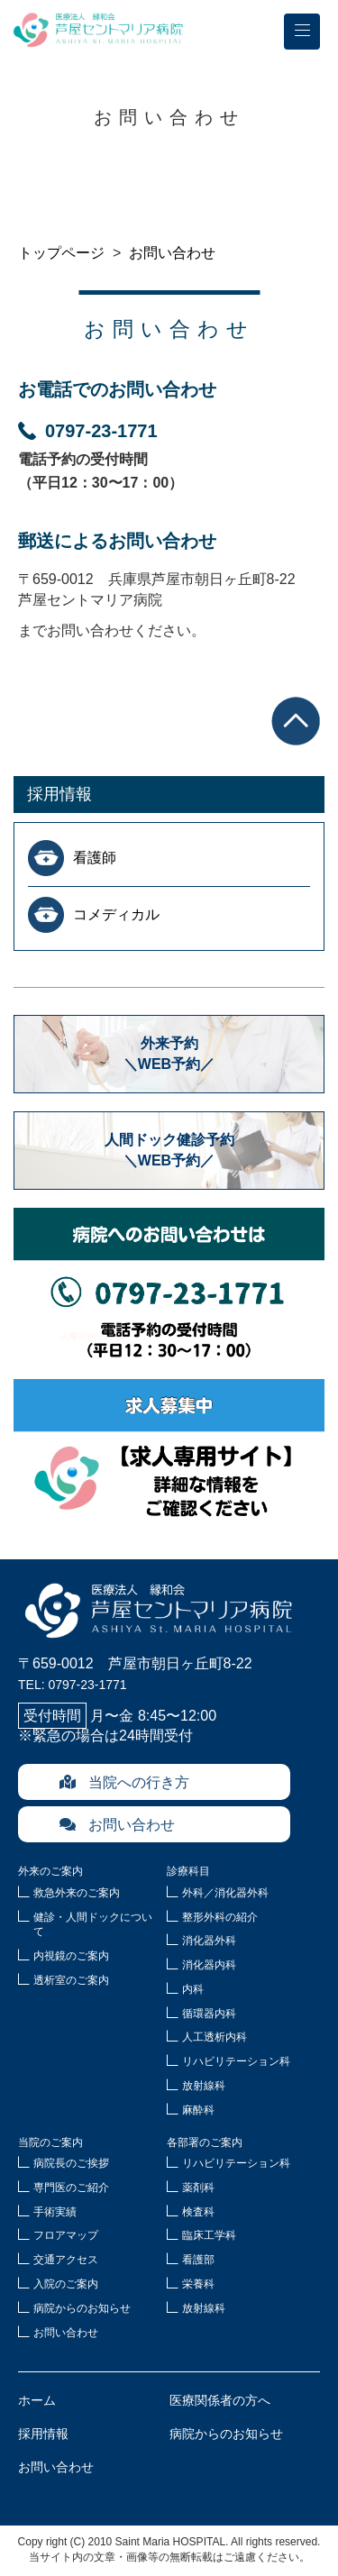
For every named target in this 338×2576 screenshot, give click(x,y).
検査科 (198, 2212)
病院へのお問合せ (169, 1284)
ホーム (37, 2400)
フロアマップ (65, 2235)
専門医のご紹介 (71, 2187)
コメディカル (116, 914)
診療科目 (188, 1871)
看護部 (198, 2259)
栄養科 (198, 2284)
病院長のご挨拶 (71, 2163)
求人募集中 (169, 1455)
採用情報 (59, 794)
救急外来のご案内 (76, 1892)
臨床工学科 (209, 2235)
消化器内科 (209, 1965)
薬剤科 (198, 2187)
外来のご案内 (50, 1871)
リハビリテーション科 (236, 2061)
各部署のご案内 (204, 2142)
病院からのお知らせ (82, 2308)
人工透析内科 (214, 2037)
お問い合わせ (172, 252)
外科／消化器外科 (225, 1892)
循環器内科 (209, 2013)
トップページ (61, 252)
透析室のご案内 (71, 1980)
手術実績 (55, 2212)
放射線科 (203, 2085)
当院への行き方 (124, 1782)
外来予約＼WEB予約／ (169, 1053)
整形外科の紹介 (220, 1917)
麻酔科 (198, 2110)
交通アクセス (65, 2259)
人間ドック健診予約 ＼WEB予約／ (177, 1149)
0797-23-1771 (88, 431)
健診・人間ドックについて (92, 1925)
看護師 (94, 857)
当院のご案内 (50, 2142)
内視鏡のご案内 (71, 1956)
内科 (193, 1989)
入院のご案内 (65, 2284)
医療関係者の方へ (219, 2400)
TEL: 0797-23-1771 (72, 1684)
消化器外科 (209, 1940)
